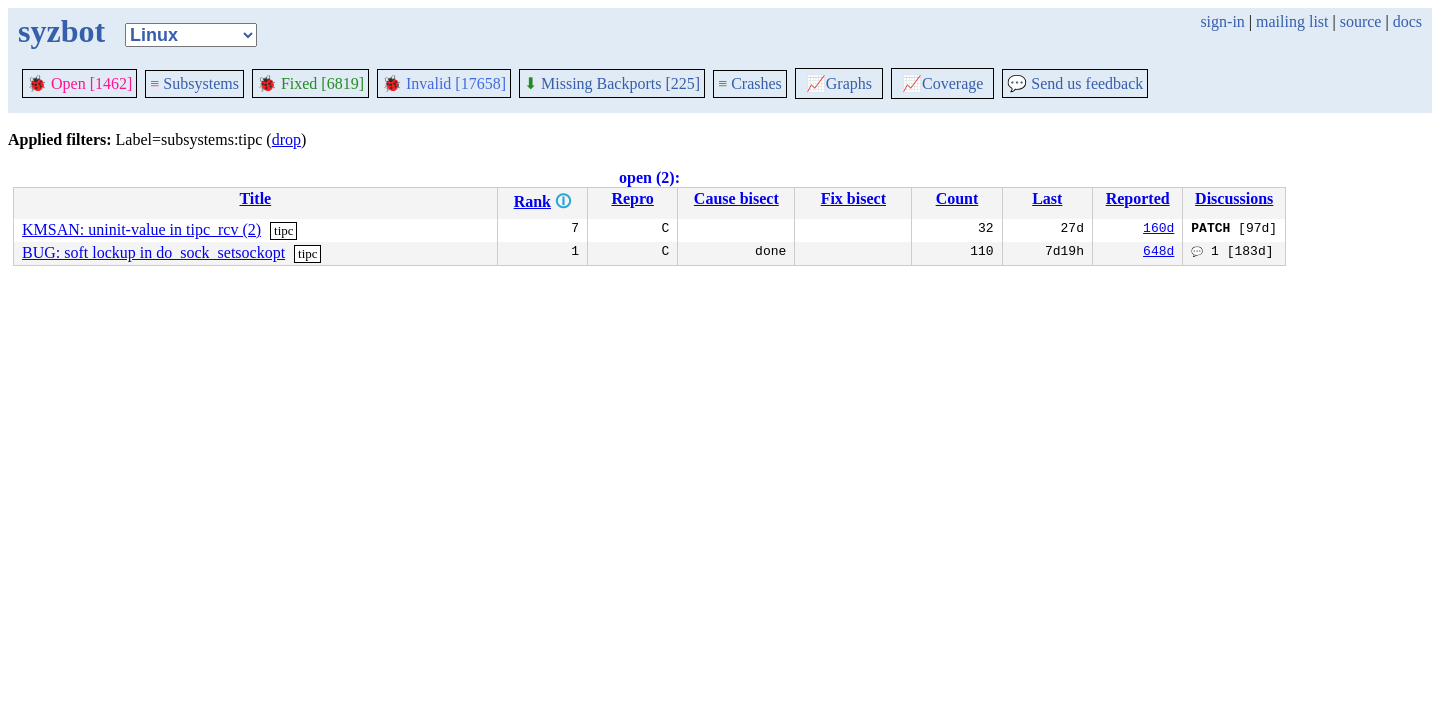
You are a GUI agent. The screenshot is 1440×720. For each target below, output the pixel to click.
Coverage (942, 83)
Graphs (839, 83)
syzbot (61, 31)
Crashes (750, 83)
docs (1407, 21)
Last (1047, 198)
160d (1158, 230)
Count (957, 198)
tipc (284, 230)
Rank (532, 201)
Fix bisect (853, 198)
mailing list (1292, 21)
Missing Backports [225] (612, 83)
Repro (632, 198)
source (1361, 21)
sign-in (1222, 21)
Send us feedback (1075, 83)
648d (1158, 253)
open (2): (649, 177)
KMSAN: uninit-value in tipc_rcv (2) (141, 229)
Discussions (1234, 198)
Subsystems (194, 83)
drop (286, 139)
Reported (1138, 198)
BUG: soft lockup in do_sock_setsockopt (153, 252)
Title (255, 198)
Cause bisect (736, 198)
